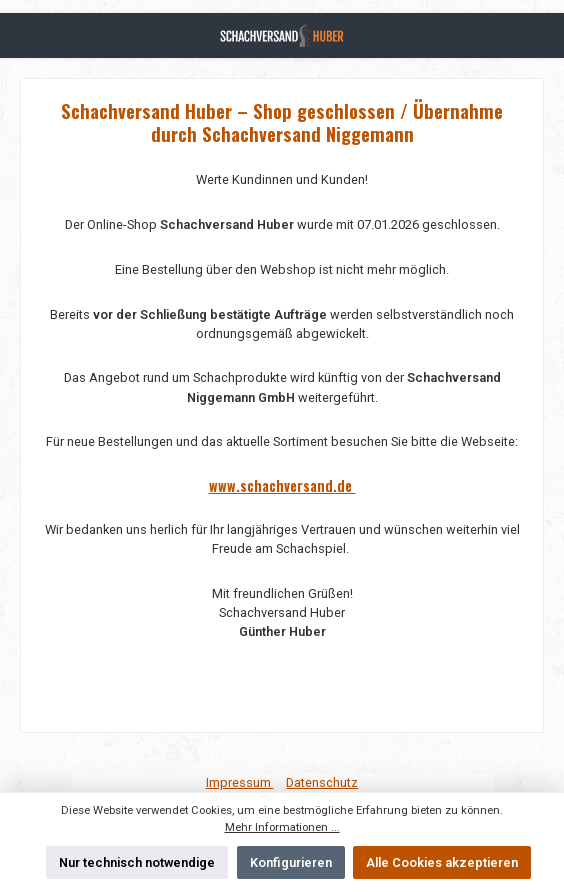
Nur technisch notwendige (137, 862)
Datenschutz (322, 782)
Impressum (240, 782)
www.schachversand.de (282, 485)
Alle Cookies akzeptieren (442, 862)
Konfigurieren (291, 862)
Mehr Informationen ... (282, 827)
